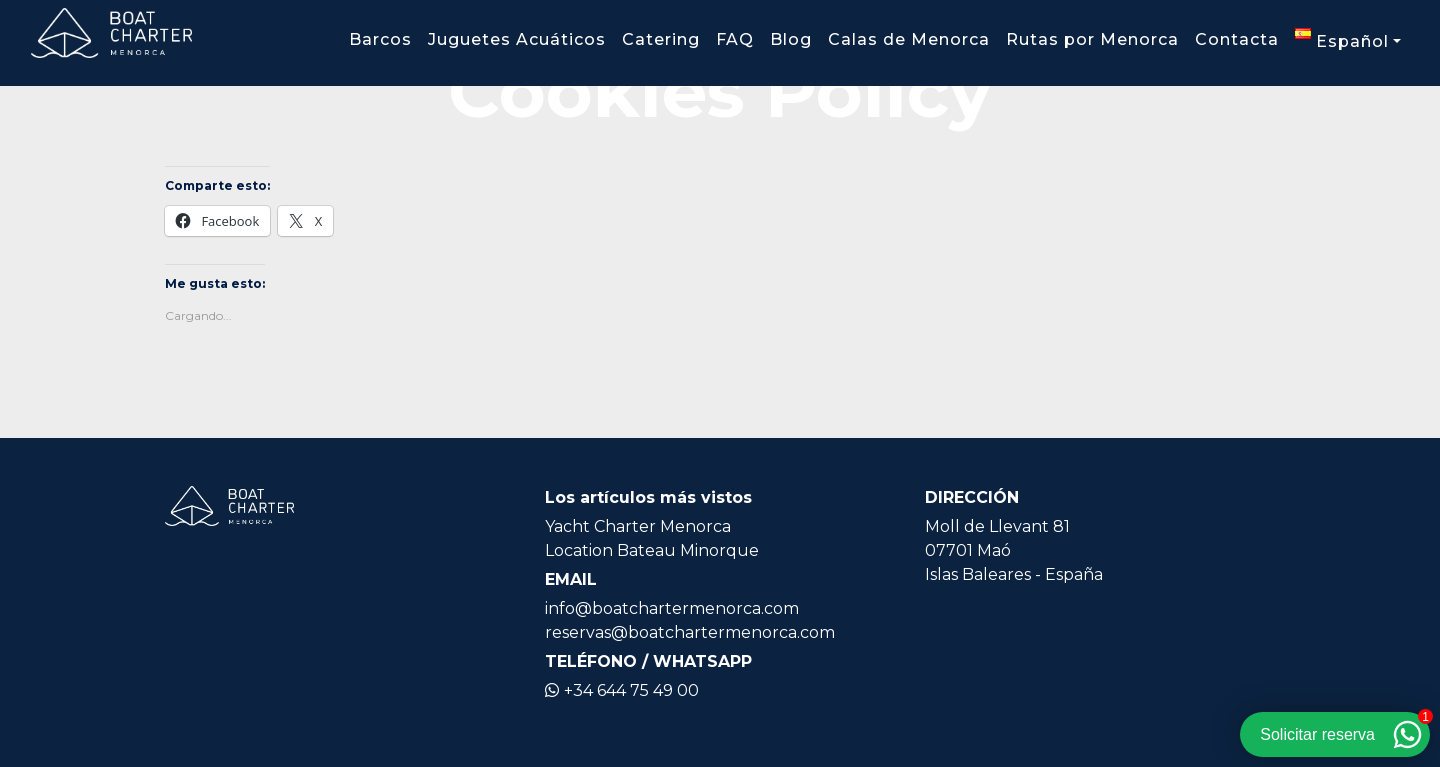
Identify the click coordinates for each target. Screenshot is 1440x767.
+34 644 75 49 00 (622, 690)
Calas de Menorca (909, 39)
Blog (791, 39)
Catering (661, 39)
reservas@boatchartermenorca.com (690, 632)
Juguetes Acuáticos (517, 39)
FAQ (735, 39)
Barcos (380, 39)
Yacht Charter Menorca (638, 526)
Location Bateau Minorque (652, 550)
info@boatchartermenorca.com (672, 608)
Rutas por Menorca (1092, 39)
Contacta (1237, 39)
